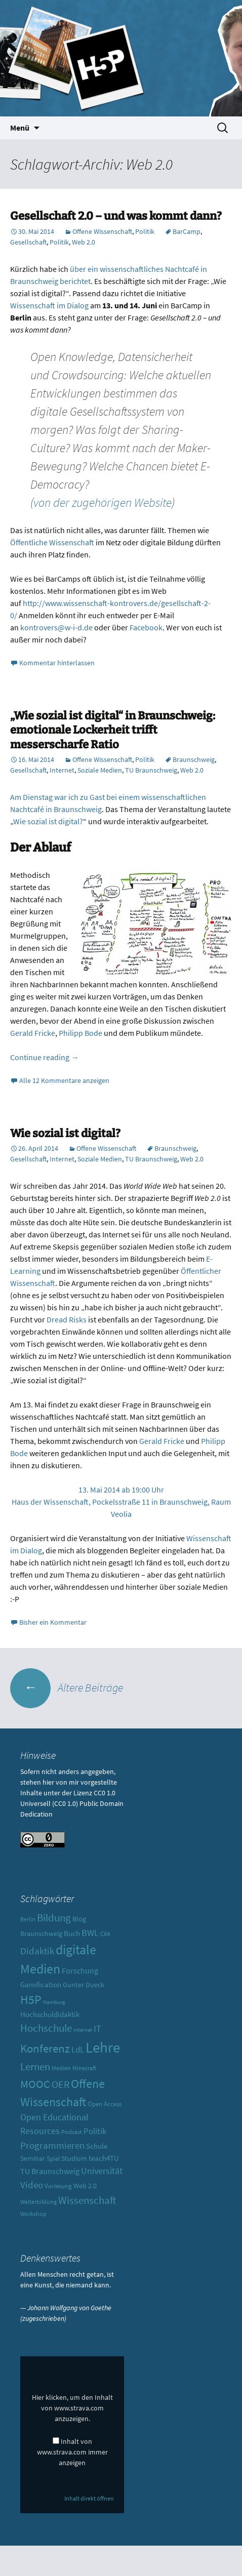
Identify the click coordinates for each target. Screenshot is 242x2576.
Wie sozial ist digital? (48, 821)
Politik (144, 231)
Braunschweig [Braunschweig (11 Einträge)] (41, 1933)
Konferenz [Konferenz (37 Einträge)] (45, 2048)
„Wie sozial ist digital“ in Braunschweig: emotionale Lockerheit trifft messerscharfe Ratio (112, 730)
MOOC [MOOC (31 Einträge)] (35, 2084)
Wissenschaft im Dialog (50, 305)
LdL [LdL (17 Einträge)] (77, 2049)
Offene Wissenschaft (102, 231)
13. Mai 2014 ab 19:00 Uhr (121, 1489)
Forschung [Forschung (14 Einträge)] (80, 1971)
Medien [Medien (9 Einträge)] (61, 2068)
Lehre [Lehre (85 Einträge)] (103, 2047)
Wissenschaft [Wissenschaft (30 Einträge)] (87, 2200)
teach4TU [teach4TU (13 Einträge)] (104, 2158)
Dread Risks (67, 1319)
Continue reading (44, 1057)
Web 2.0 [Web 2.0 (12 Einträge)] (85, 2185)
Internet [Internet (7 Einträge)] (82, 2030)
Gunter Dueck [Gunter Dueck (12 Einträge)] (83, 1984)
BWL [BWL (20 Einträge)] (90, 1933)
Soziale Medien (99, 770)
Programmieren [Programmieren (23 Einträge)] (52, 2145)
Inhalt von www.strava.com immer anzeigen (72, 2452)
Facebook (146, 627)
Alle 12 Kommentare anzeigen (64, 1080)
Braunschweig (194, 759)
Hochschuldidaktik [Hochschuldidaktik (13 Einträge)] (49, 2014)
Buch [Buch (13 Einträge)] (72, 1933)
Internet (62, 770)
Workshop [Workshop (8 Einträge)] (33, 2214)
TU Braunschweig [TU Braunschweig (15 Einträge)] (49, 2171)
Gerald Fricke (32, 1033)
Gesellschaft (28, 242)
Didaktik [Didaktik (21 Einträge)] (37, 1951)
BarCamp (186, 231)
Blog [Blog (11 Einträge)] (79, 1918)
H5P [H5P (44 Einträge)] (31, 1999)
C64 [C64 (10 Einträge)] (105, 1933)
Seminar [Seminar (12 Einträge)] (32, 2158)
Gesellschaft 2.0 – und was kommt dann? (116, 216)
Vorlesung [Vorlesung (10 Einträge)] (58, 2186)
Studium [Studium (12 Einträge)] (74, 2158)
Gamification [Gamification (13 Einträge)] (40, 1984)
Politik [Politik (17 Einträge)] (95, 2131)
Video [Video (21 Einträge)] (31, 2185)
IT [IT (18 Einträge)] (97, 2028)
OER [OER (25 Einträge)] (60, 2084)
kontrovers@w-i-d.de (57, 627)
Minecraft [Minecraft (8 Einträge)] (84, 2068)
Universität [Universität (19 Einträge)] (102, 2171)
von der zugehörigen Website (102, 502)
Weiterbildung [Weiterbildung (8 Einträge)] (38, 2201)
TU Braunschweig (151, 770)
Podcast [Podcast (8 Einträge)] (71, 2132)
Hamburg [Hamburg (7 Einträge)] (54, 2002)
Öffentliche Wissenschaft (52, 542)
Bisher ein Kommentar (53, 1622)
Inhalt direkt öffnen (89, 2498)
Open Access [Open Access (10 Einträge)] (105, 2104)
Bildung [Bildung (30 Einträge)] (54, 1917)
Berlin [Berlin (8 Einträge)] (27, 1919)
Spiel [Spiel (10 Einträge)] (53, 2158)
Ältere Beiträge (66, 1687)
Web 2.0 (83, 242)
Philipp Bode (80, 1033)
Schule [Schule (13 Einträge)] (96, 2146)
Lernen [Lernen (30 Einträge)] (35, 2066)
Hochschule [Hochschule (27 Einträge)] (46, 2028)
